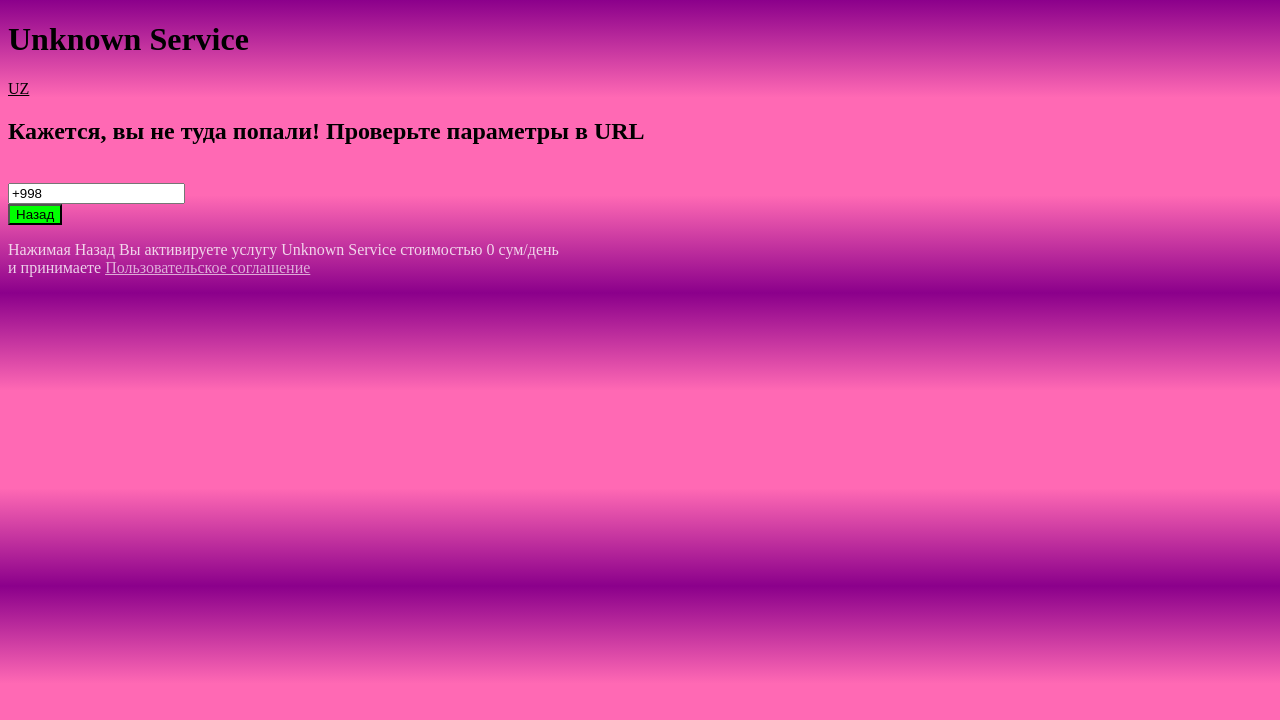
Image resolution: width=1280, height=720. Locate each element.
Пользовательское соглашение (207, 267)
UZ (18, 88)
